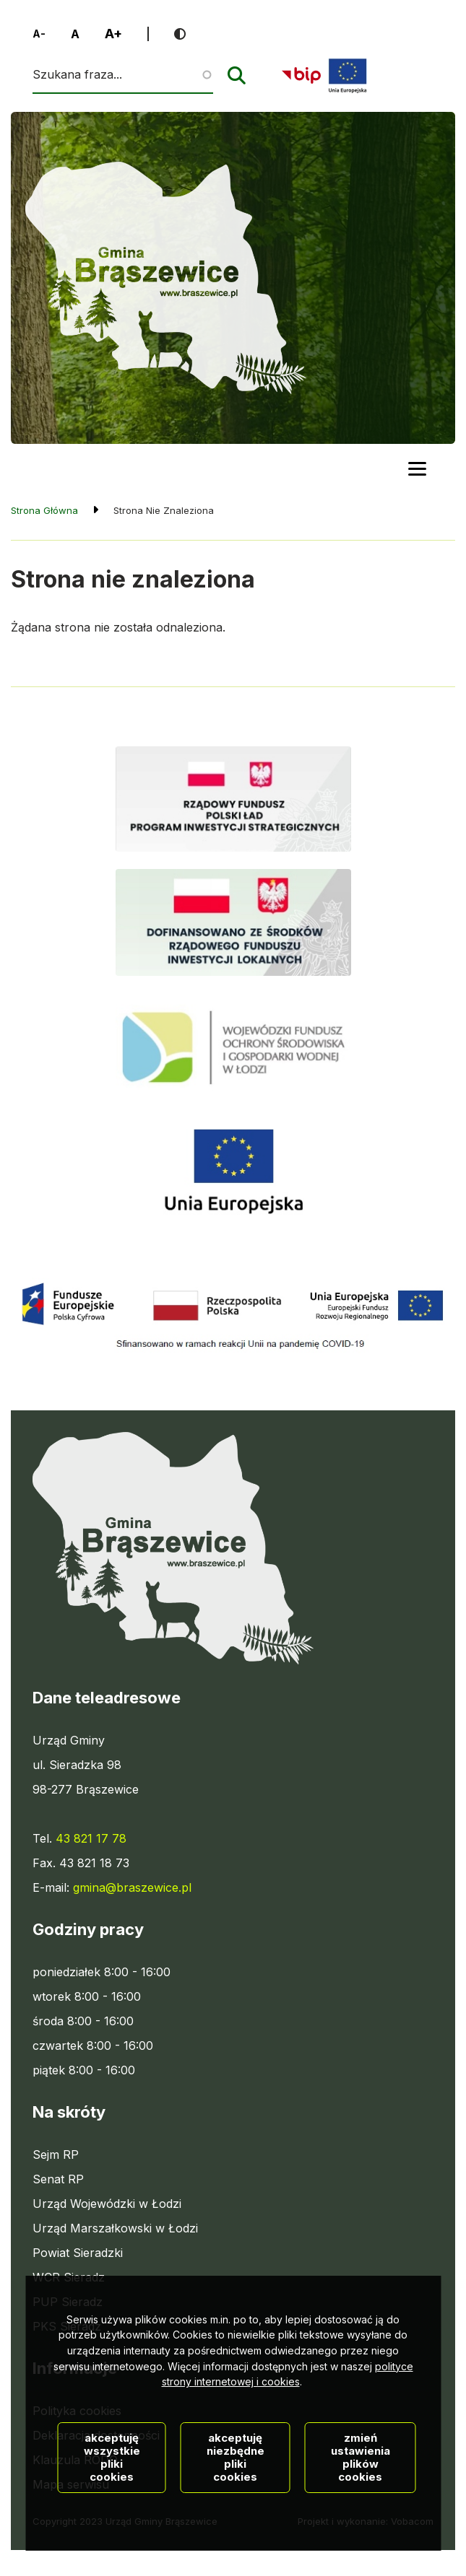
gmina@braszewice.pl (132, 1887)
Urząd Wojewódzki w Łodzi (107, 2203)
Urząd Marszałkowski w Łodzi (115, 2228)
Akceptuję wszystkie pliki (112, 2535)
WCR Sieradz (69, 2277)
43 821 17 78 (91, 1838)
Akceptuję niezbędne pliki (235, 2535)
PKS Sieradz (67, 2326)
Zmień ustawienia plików (360, 2535)
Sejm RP (56, 2154)
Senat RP (58, 2179)
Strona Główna (44, 510)
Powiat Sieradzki (78, 2252)
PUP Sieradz (68, 2301)
